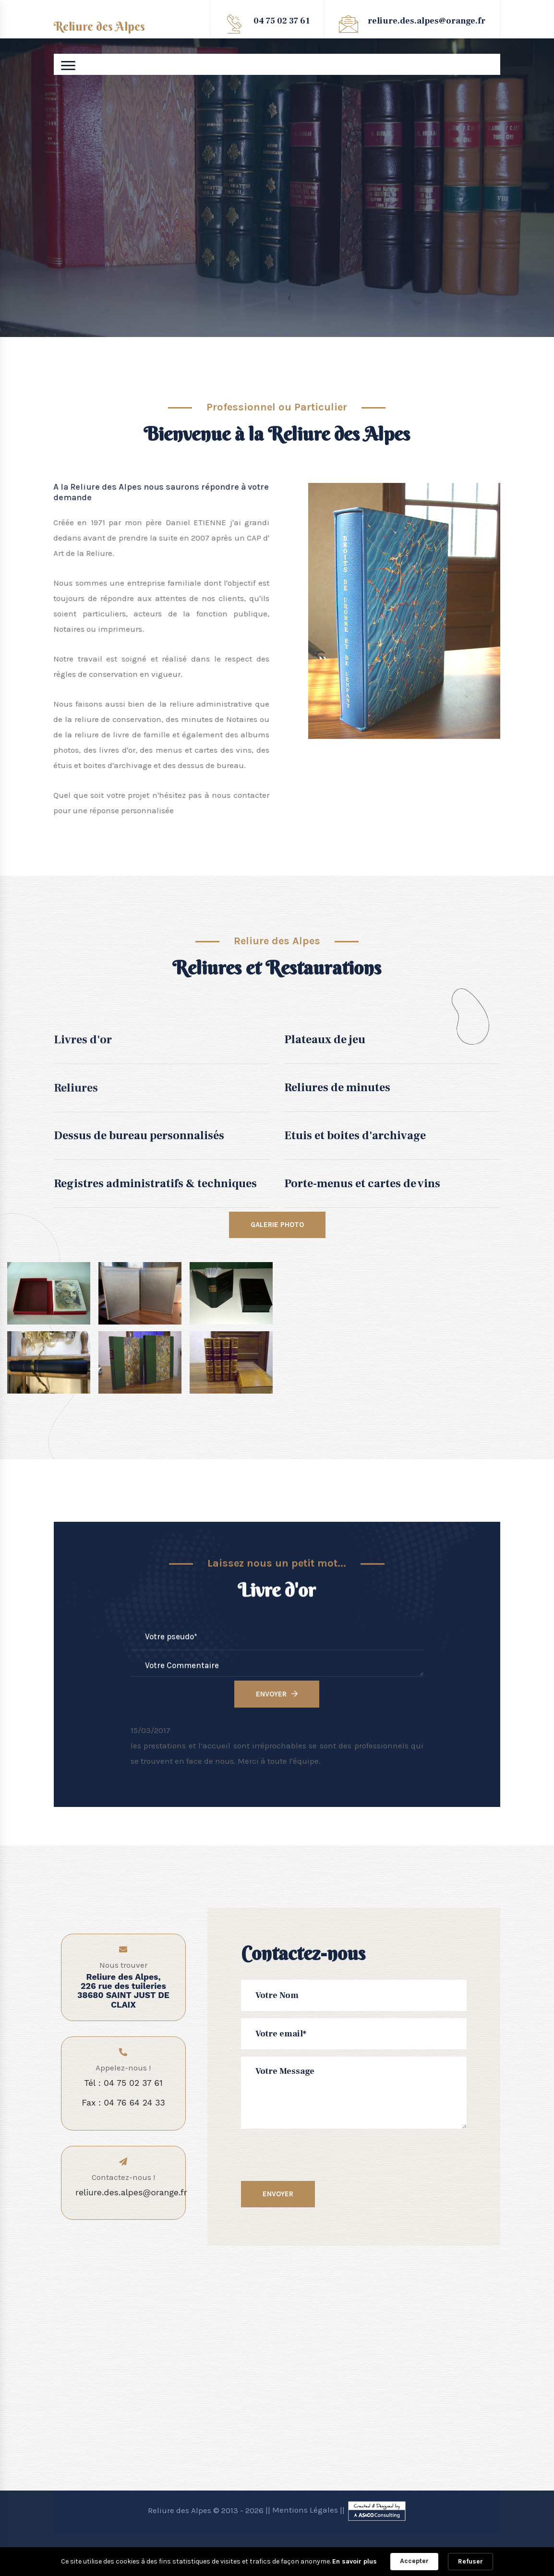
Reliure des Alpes (99, 26)
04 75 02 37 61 (281, 20)
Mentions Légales (305, 2510)
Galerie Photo (277, 1224)
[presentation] (323, 2154)
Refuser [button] (470, 2561)
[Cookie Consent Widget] (277, 2561)
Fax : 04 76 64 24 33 (123, 2102)
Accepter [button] (414, 2561)
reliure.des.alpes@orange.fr (426, 20)
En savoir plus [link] (354, 2561)
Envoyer (287, 2194)
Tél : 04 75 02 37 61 (123, 2083)
